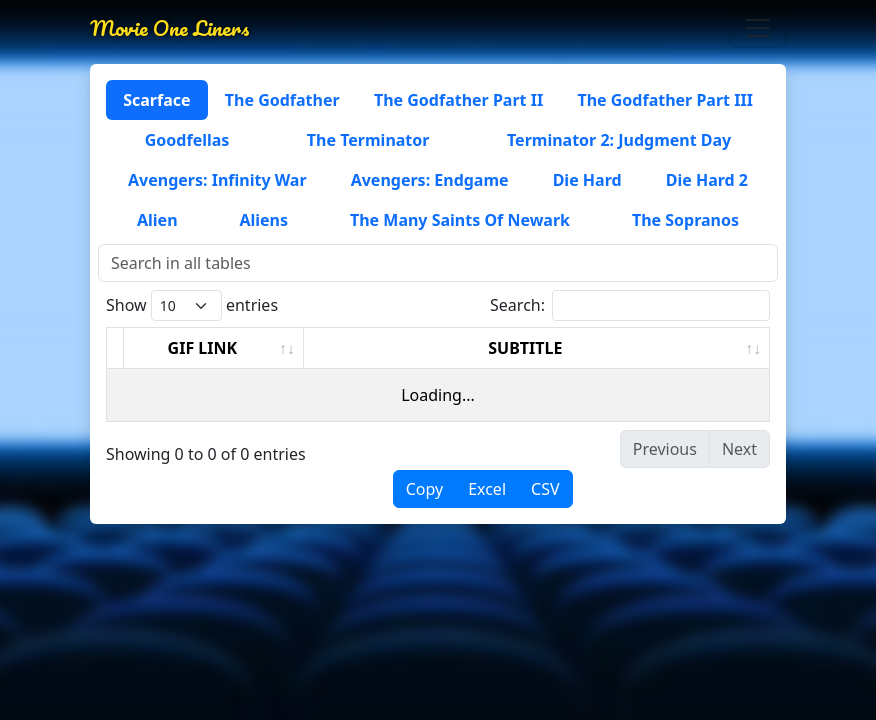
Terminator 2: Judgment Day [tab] (619, 140)
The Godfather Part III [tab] (664, 100)
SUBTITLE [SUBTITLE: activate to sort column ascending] (525, 348)
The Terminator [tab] (368, 140)
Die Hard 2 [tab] (707, 180)
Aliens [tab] (263, 220)
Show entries (192, 305)
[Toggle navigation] (758, 28)
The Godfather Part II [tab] (458, 100)
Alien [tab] (157, 220)
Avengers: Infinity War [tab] (217, 180)
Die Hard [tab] (587, 180)
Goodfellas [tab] (187, 140)
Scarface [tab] (156, 100)
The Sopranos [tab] (685, 220)
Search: (630, 305)
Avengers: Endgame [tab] (430, 180)
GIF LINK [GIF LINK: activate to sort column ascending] (203, 348)
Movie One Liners (170, 27)
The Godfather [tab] (282, 100)
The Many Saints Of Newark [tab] (460, 220)
